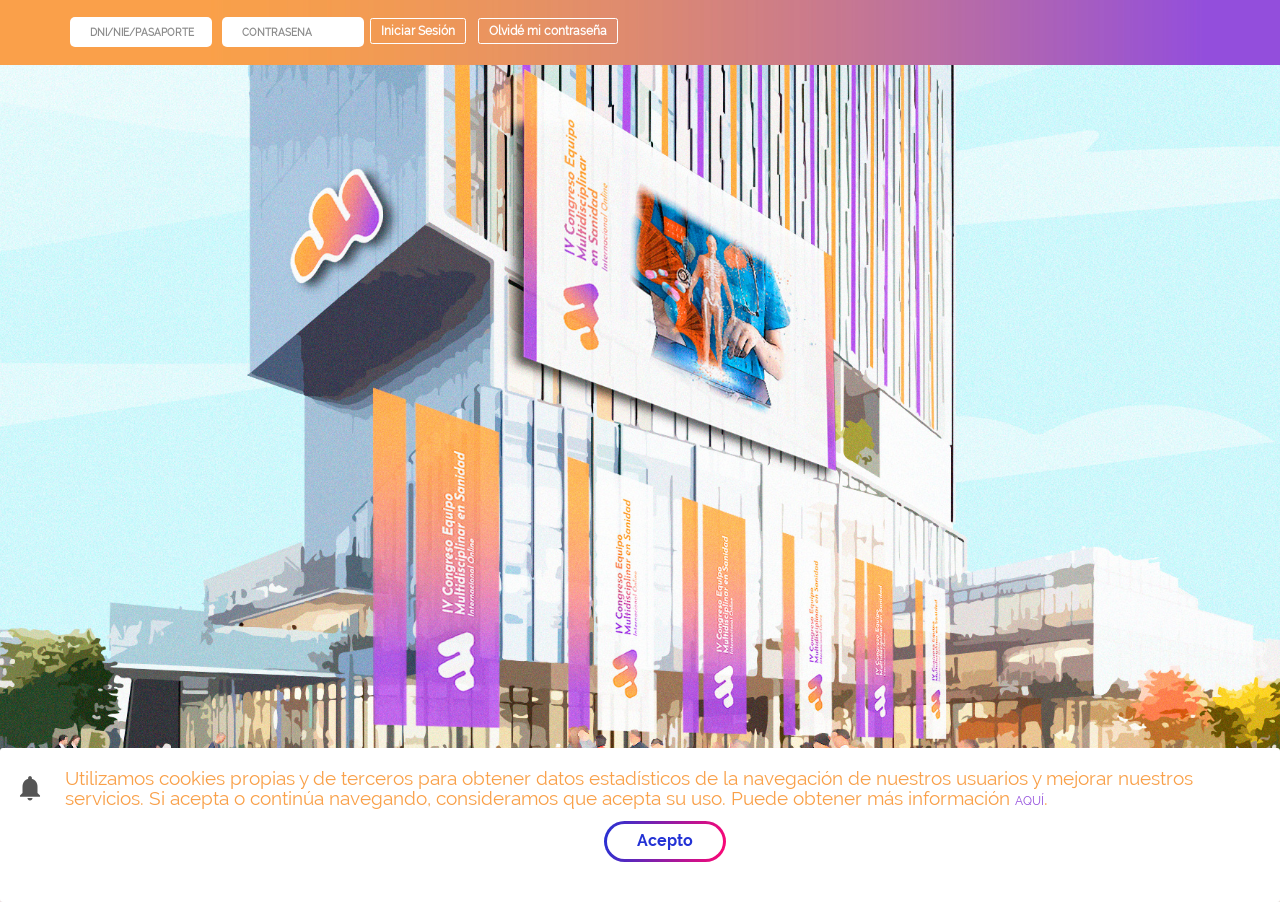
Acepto (665, 840)
